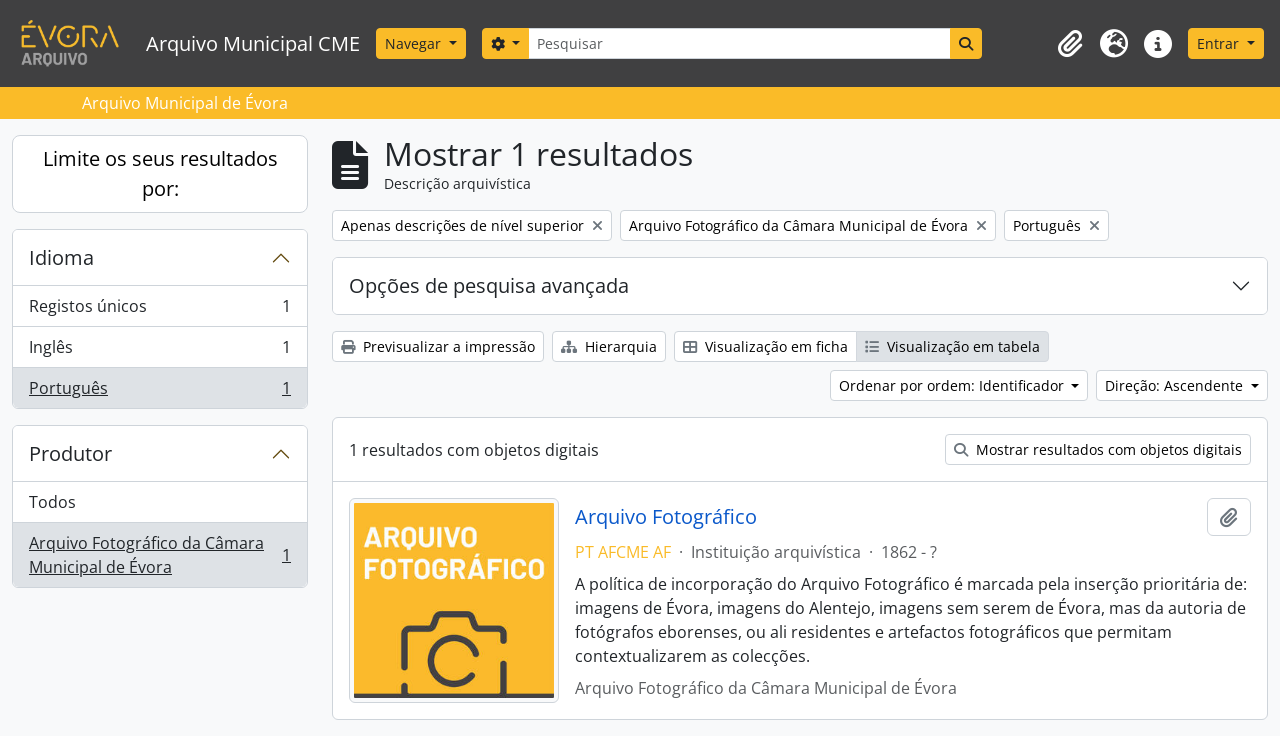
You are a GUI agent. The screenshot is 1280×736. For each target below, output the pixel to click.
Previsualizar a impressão (438, 346)
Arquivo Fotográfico (666, 517)
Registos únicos (159, 310)
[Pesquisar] (739, 43)
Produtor (70, 453)
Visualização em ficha (765, 346)
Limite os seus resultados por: (160, 173)
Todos (52, 502)
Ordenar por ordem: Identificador (953, 385)
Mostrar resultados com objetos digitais (1098, 449)
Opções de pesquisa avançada (489, 285)
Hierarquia (609, 346)
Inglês (159, 351)
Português (159, 392)
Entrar (1220, 43)
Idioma (61, 257)
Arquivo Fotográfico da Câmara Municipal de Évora (159, 555)
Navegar (415, 43)
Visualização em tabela (952, 346)
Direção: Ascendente (1176, 385)
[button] (1070, 44)
